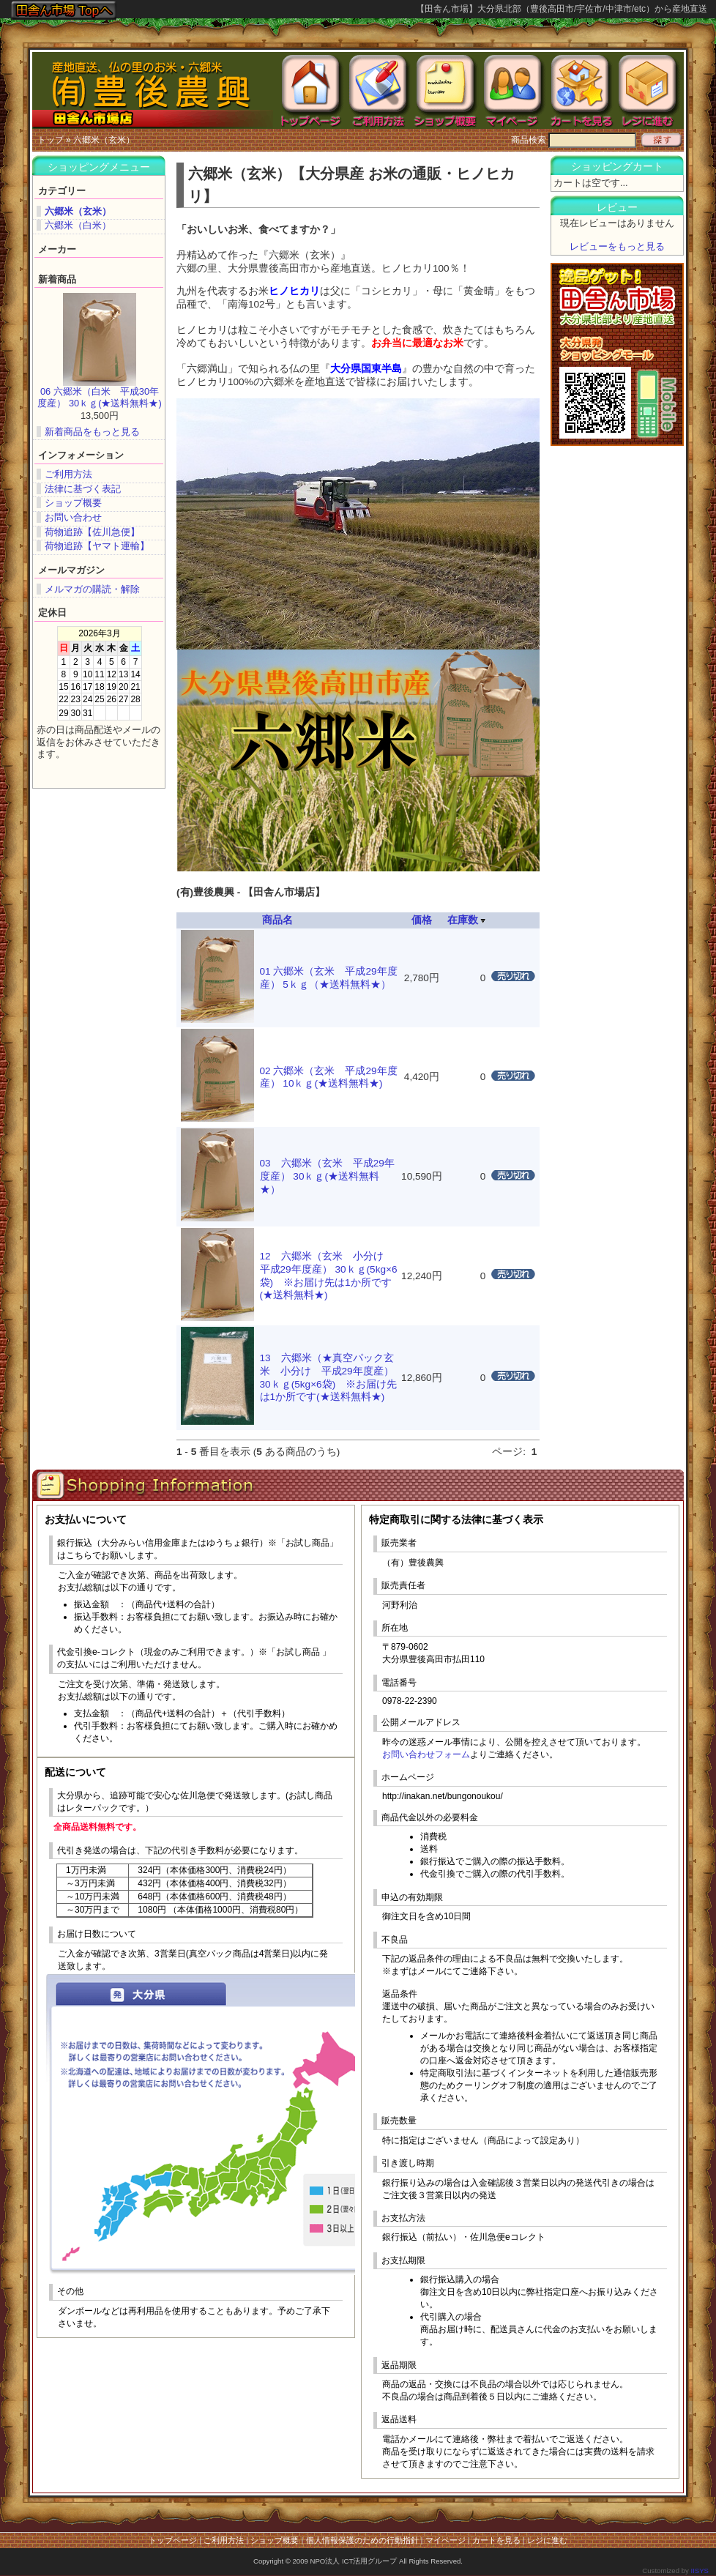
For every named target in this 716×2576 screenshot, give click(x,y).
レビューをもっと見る (617, 246)
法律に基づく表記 (83, 488)
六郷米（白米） (78, 225)
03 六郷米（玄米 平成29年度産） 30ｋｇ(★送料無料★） (327, 1176)
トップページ (173, 2540)
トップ (50, 140)
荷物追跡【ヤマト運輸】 (97, 545)
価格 (421, 920)
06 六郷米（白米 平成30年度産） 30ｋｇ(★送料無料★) (99, 397)
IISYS (699, 2570)
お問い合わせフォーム (426, 1754)
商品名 (277, 920)
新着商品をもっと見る (92, 431)
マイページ (445, 2540)
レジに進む (547, 2540)
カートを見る (496, 2540)
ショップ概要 (73, 502)
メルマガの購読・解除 (92, 589)
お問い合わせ (73, 517)
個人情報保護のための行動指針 (362, 2540)
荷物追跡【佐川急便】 (92, 531)
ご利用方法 (68, 474)
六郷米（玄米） (104, 140)
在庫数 (466, 920)
